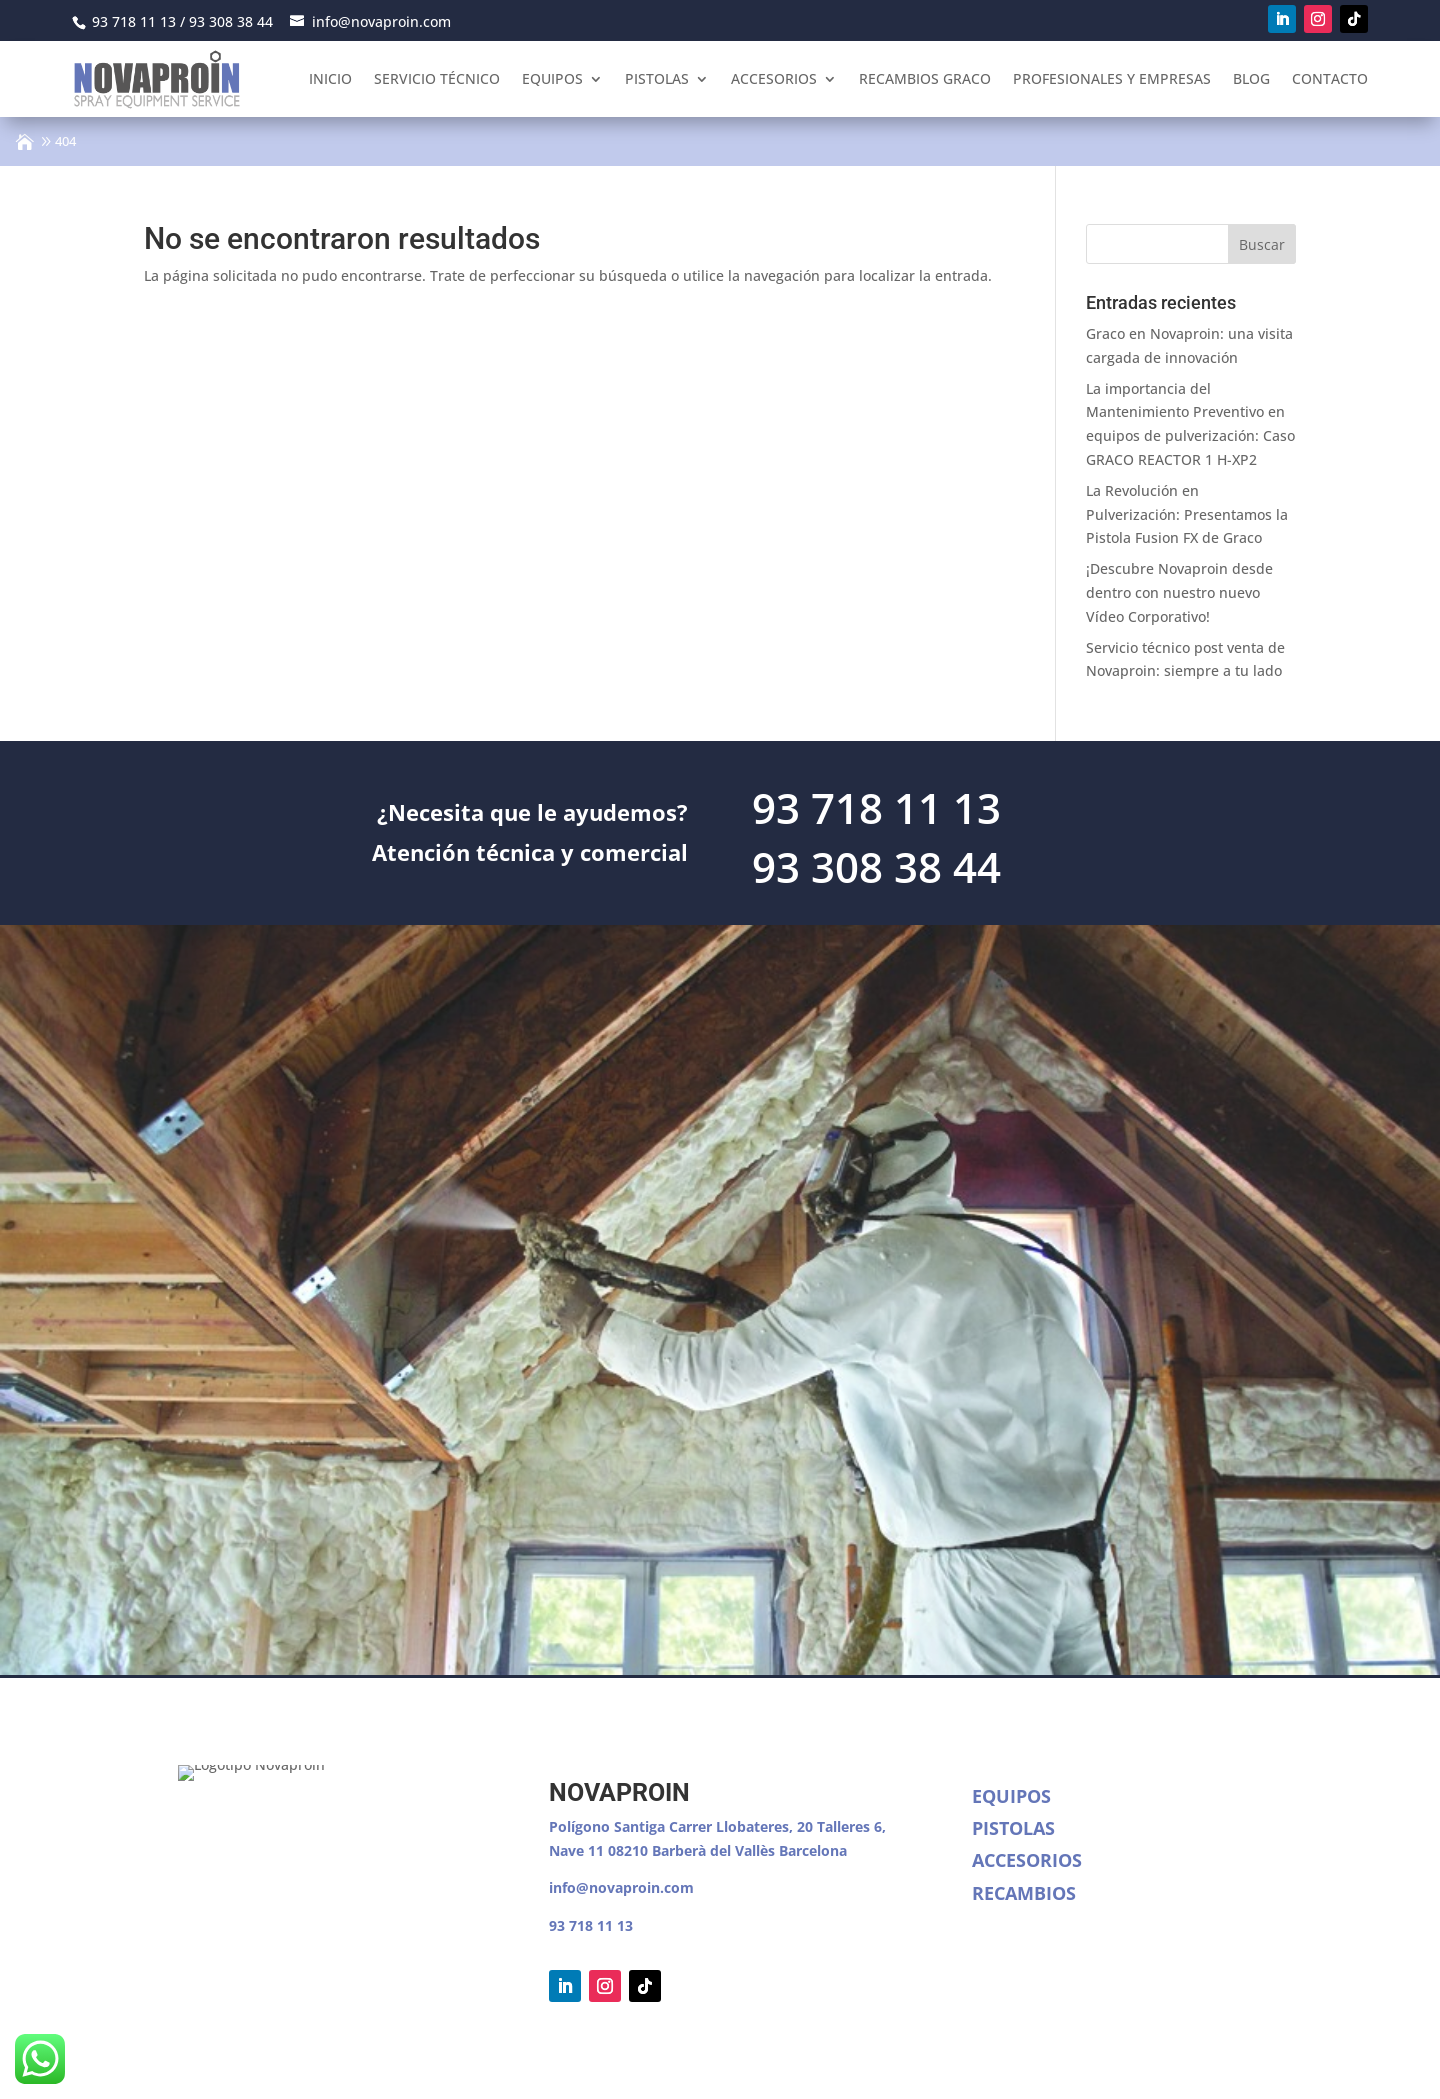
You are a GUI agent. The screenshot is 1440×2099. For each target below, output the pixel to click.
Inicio (330, 78)
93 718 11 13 (591, 1925)
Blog (1251, 78)
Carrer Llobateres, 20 (741, 1826)
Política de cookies (529, 2063)
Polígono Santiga (609, 1826)
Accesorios (774, 78)
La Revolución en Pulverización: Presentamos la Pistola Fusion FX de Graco (1187, 514)
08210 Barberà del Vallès (693, 1850)
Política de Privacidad (375, 2063)
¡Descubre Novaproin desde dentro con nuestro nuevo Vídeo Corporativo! (1179, 592)
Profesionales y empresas (1112, 78)
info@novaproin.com (621, 1887)
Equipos (552, 78)
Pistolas (657, 78)
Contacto (1330, 78)
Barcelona (813, 1850)
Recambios (1024, 1893)
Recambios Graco (925, 78)
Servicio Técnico (437, 78)
